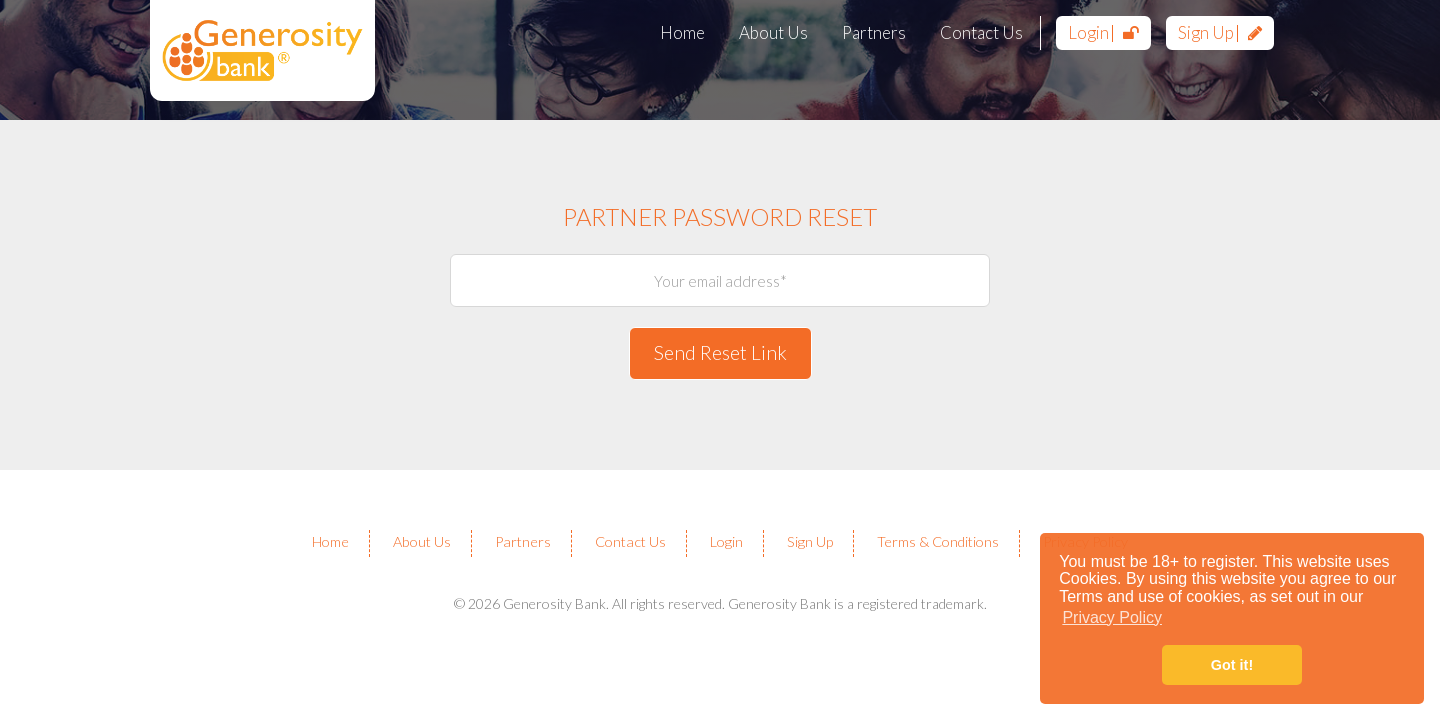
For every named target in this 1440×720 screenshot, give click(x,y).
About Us (773, 32)
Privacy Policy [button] (1112, 617)
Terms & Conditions (938, 541)
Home (682, 32)
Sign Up (1220, 32)
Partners (874, 32)
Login (1103, 32)
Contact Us (981, 32)
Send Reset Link (720, 352)
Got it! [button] (1232, 665)
